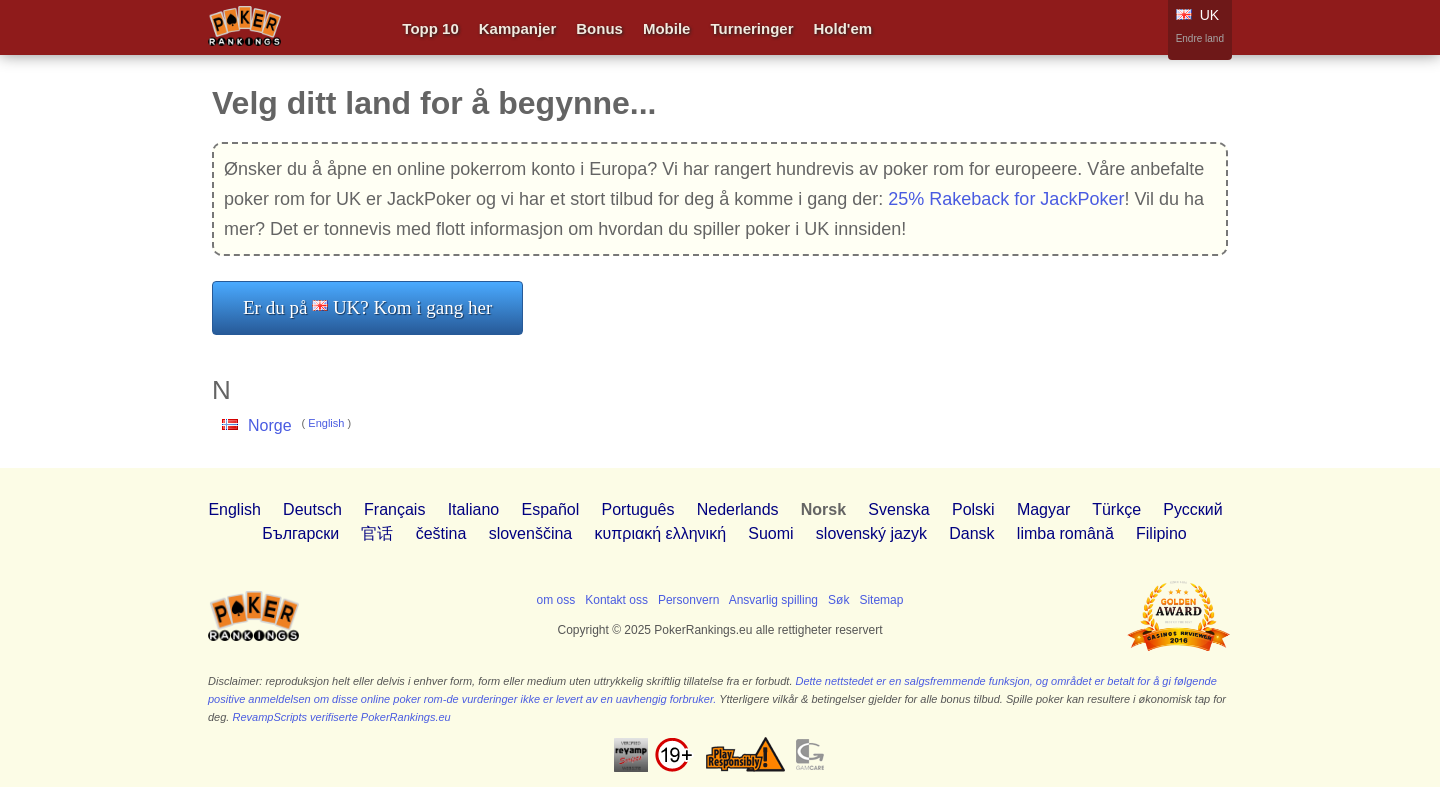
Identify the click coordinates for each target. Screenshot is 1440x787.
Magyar (1043, 509)
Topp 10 (430, 28)
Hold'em (843, 28)
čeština (441, 533)
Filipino (1161, 533)
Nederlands (738, 509)
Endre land (1200, 38)
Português (638, 509)
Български (300, 533)
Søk (838, 600)
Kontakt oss (616, 600)
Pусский (1192, 509)
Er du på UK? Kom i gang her (367, 307)
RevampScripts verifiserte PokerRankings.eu (341, 717)
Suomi (770, 533)
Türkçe (1116, 509)
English (326, 423)
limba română (1065, 533)
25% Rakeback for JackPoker (1006, 199)
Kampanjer (518, 28)
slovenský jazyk (871, 533)
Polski (973, 509)
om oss (556, 600)
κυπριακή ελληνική (661, 533)
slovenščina (531, 533)
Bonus (599, 28)
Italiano (474, 509)
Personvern (688, 600)
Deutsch (312, 509)
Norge (270, 425)
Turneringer (751, 28)
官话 (377, 533)
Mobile (667, 28)
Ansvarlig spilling (773, 600)
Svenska (898, 509)
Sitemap (881, 600)
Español (550, 509)
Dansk (971, 533)
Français (394, 509)
